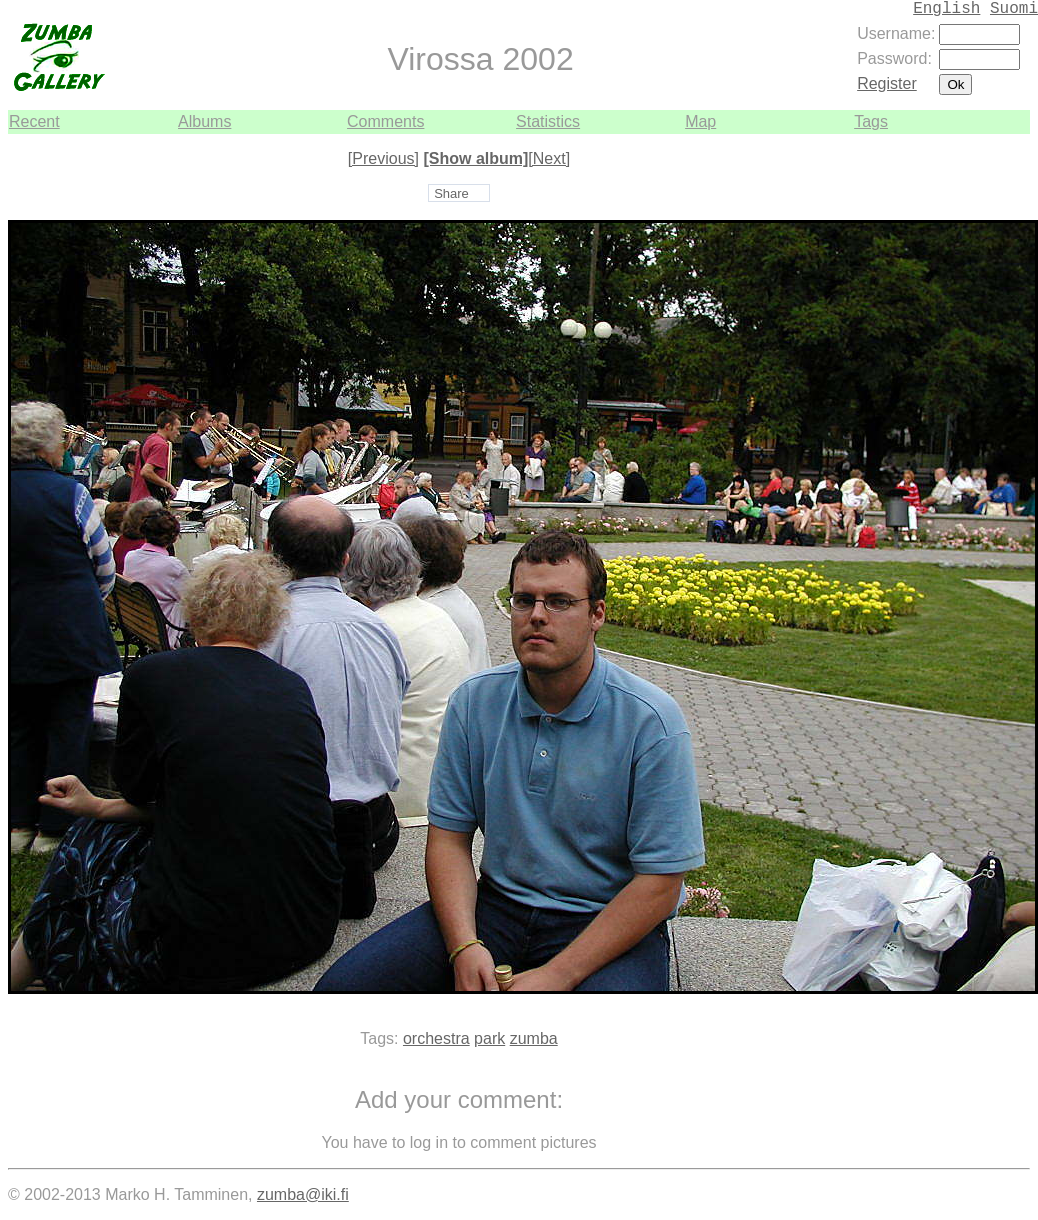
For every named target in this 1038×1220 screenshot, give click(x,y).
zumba (534, 1038)
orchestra (436, 1038)
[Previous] (383, 158)
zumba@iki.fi (303, 1194)
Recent (34, 121)
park (489, 1038)
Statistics (548, 121)
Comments (385, 121)
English (946, 9)
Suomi (1014, 9)
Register (887, 83)
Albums (204, 121)
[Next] (549, 158)
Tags (871, 121)
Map (700, 121)
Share (451, 193)
